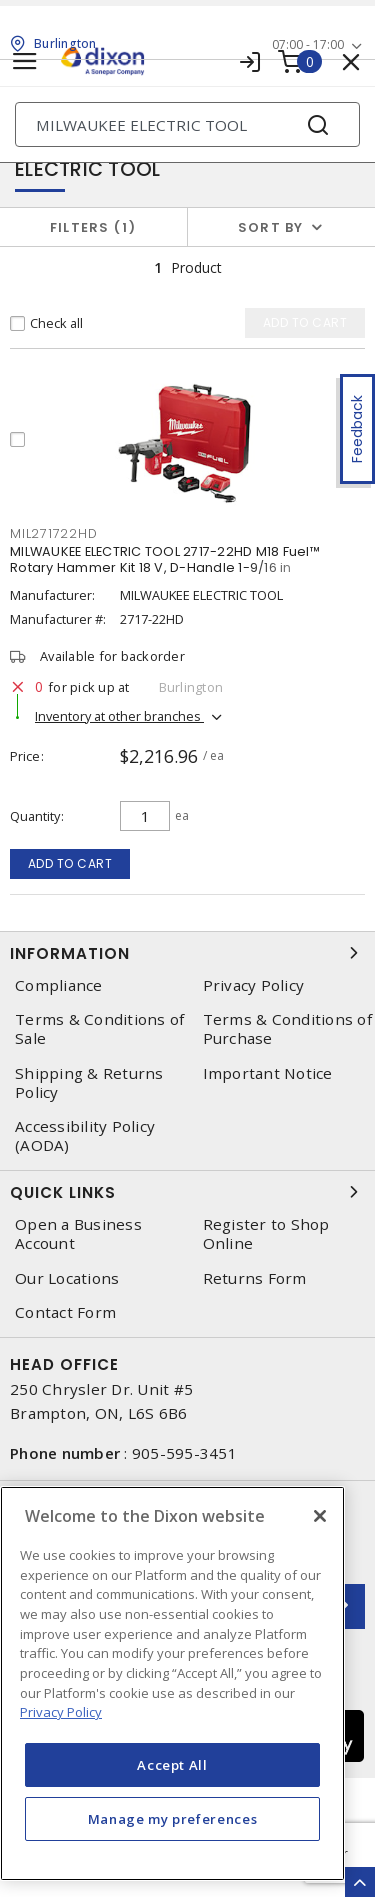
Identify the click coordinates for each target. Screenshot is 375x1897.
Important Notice (268, 1073)
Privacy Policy (254, 985)
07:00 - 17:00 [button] (308, 44)
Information (187, 953)
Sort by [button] (271, 227)
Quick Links (187, 1192)
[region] (172, 1683)
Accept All (172, 1765)
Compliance (59, 985)
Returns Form (255, 1278)
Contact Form (65, 1312)
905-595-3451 (184, 1453)
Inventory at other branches (119, 716)
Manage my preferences (173, 1819)
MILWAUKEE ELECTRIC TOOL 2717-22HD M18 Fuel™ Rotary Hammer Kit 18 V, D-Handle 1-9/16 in (165, 559)
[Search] (187, 124)
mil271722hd (53, 533)
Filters (93, 227)
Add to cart (70, 863)
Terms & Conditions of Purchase (287, 1029)
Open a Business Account (78, 1234)
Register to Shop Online (266, 1234)
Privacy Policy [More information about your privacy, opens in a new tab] (61, 1712)
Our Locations (67, 1278)
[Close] (320, 1516)
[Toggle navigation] (25, 61)
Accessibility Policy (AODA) (85, 1136)
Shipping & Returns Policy (89, 1083)
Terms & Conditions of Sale (99, 1029)
